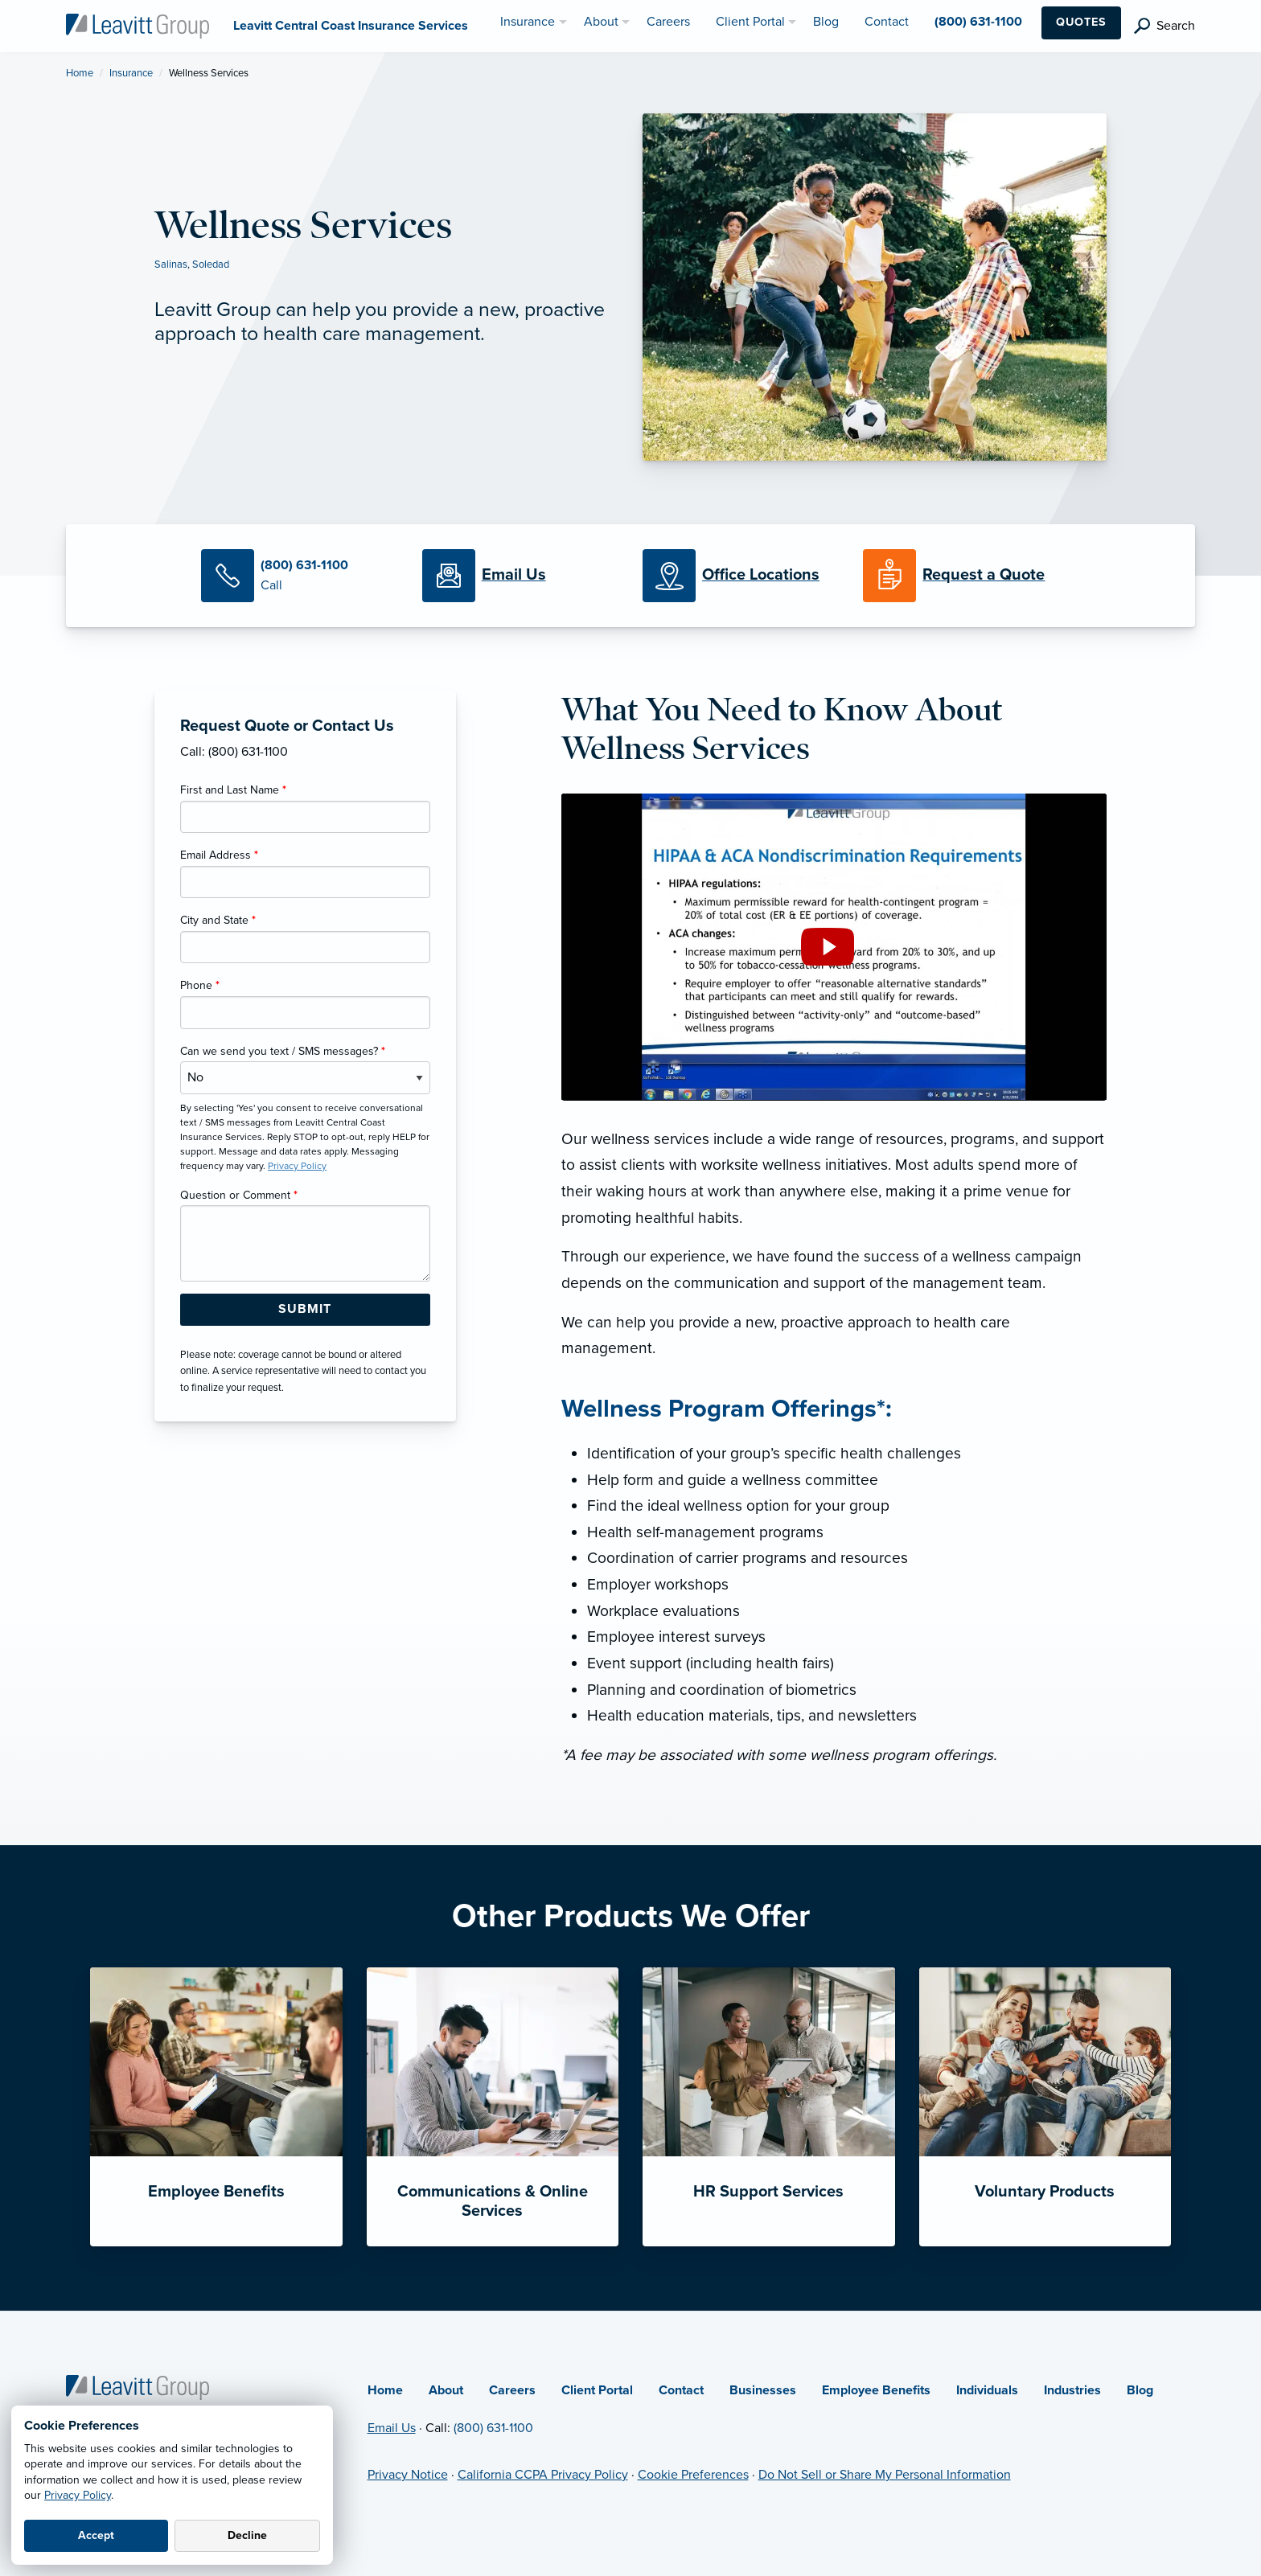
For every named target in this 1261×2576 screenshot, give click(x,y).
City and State (218, 920)
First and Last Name (233, 790)
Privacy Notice (408, 2475)
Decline (247, 2535)
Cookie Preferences (693, 2475)
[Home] (137, 2386)
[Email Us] (514, 576)
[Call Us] (299, 575)
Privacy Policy (77, 2495)
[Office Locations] (741, 575)
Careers (512, 2390)
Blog (1140, 2390)
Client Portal (597, 2390)
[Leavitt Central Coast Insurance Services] (137, 25)
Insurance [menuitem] (527, 22)
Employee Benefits (876, 2390)
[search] (1164, 26)
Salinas (170, 264)
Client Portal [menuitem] (750, 22)
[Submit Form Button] (305, 1310)
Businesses (762, 2390)
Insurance (131, 73)
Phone (200, 985)
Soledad (210, 264)
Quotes (1081, 22)
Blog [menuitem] (826, 22)
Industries (1072, 2390)
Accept (96, 2535)
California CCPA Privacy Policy (543, 2475)
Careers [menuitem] (668, 22)
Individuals (987, 2390)
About (446, 2390)
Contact (681, 2390)
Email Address (219, 855)
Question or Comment (239, 1195)
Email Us (392, 2428)
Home (79, 73)
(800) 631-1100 (493, 2428)
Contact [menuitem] (887, 22)
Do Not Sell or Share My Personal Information (884, 2475)
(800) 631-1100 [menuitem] (978, 22)
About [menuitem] (601, 22)
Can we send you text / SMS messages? (282, 1051)
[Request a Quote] (961, 575)
